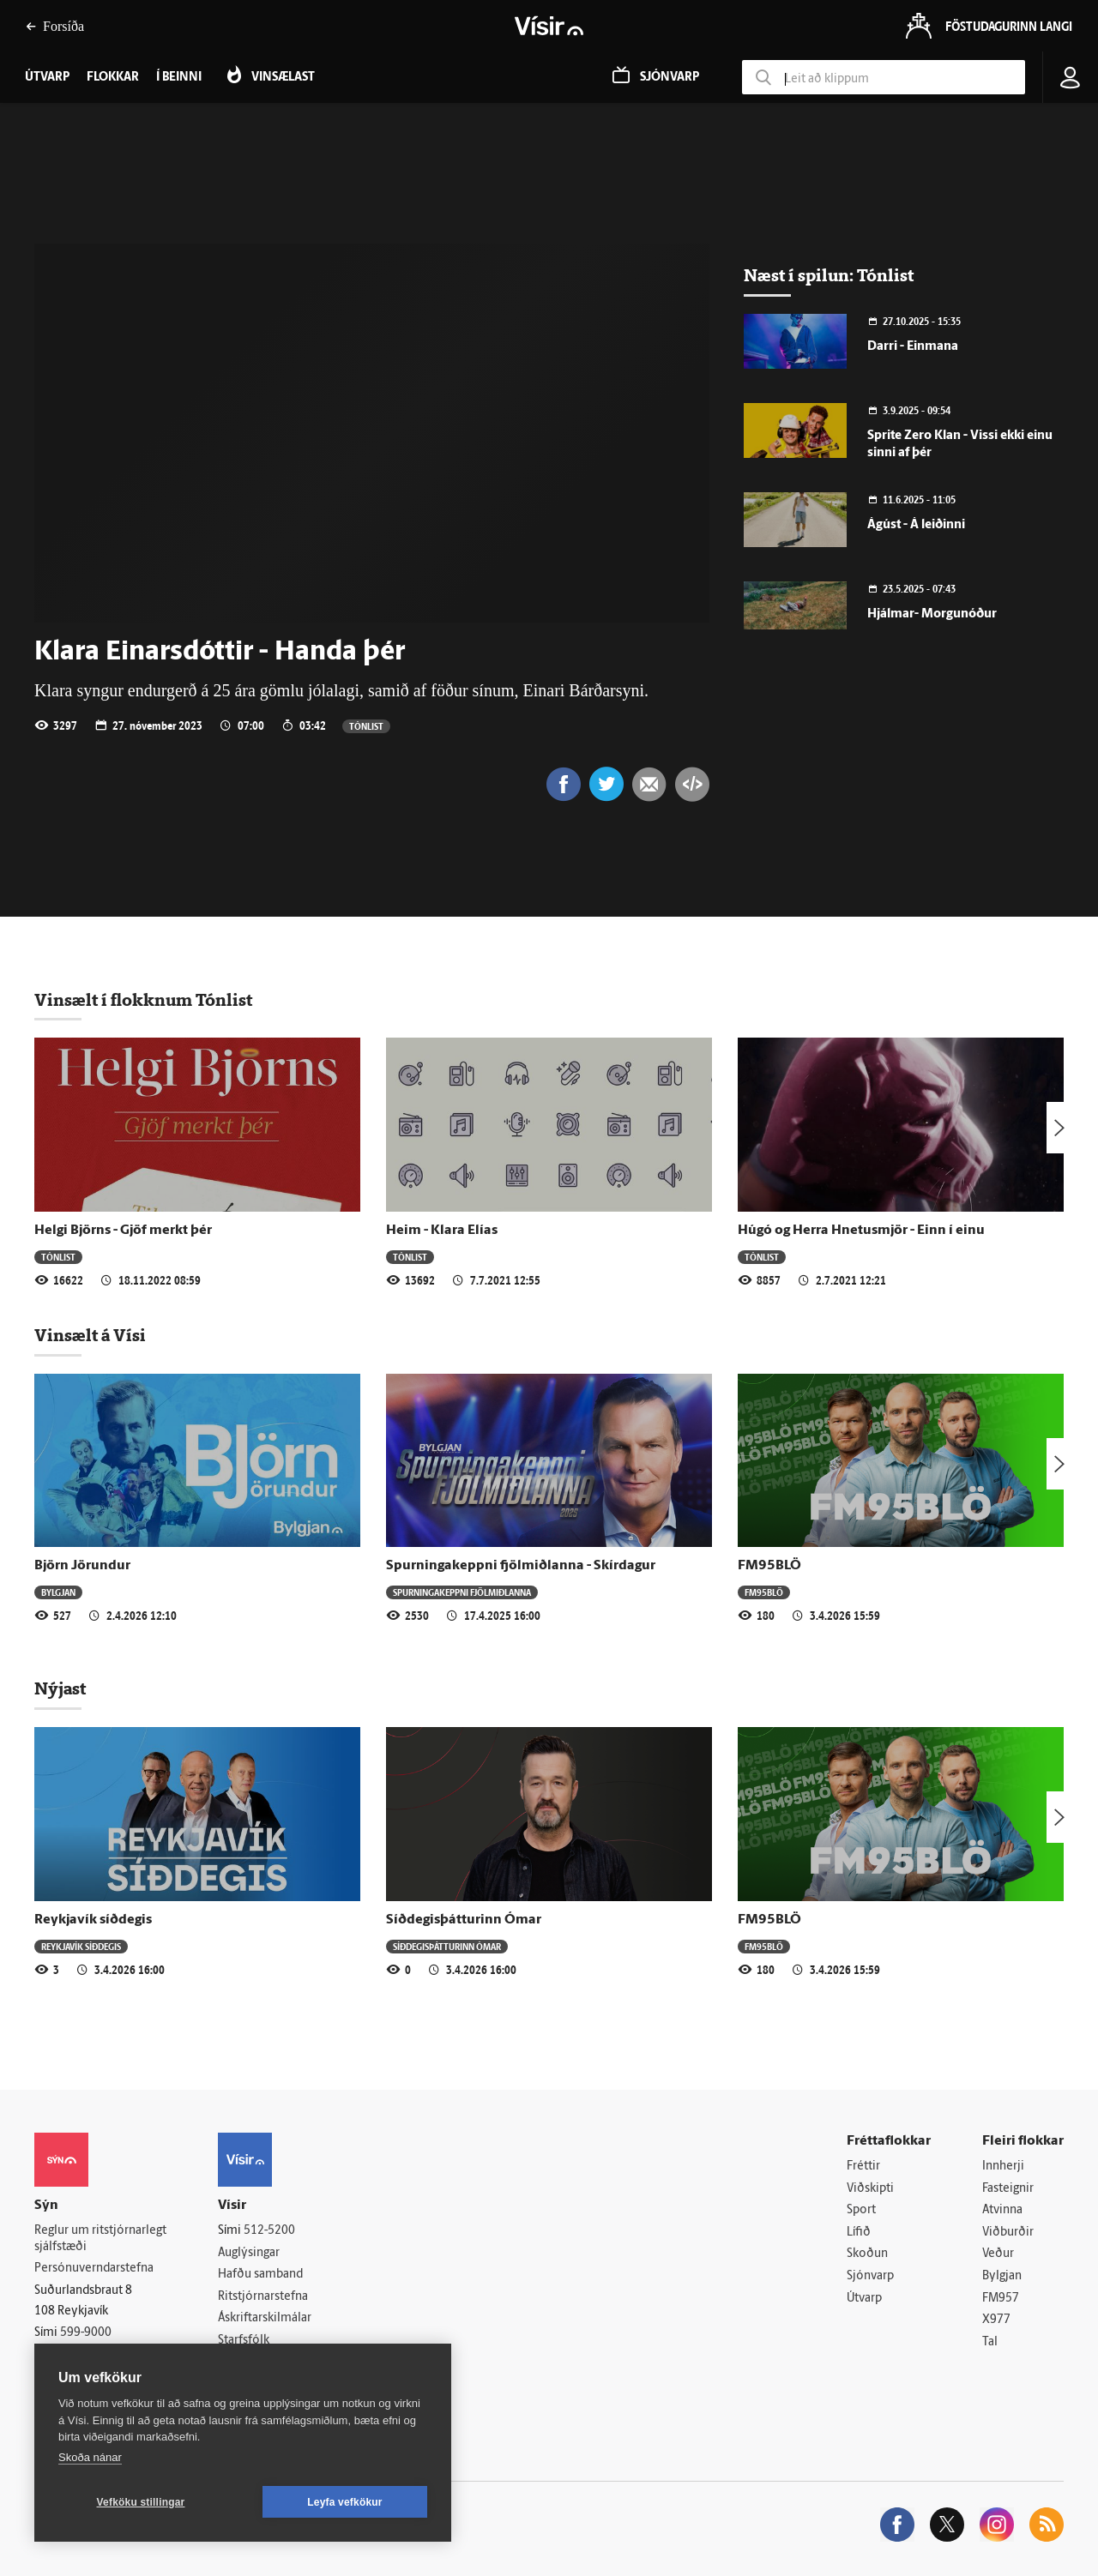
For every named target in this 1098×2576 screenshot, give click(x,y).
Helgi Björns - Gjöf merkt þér (123, 1230)
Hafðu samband (260, 2274)
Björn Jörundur (82, 1566)
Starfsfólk (243, 2340)
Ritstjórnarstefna (263, 2296)
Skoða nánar (90, 2457)
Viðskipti (870, 2188)
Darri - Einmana (912, 346)
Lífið (859, 2232)
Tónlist (366, 726)
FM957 (1000, 2298)
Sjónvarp (870, 2276)
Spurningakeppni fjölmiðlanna (462, 1592)
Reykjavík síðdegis (93, 1920)
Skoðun (867, 2254)
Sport (861, 2210)
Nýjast (60, 1688)
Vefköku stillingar (141, 2502)
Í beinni (179, 77)
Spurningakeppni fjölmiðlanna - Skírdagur (520, 1566)
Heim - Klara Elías (442, 1230)
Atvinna (1002, 2210)
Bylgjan (58, 1592)
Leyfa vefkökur (345, 2502)
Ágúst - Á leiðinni (916, 525)
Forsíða (55, 26)
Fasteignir (1008, 2188)
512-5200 (269, 2230)
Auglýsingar (249, 2253)
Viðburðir (1008, 2232)
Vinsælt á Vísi (90, 1335)
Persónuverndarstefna (94, 2268)
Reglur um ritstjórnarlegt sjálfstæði (100, 2239)
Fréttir (863, 2166)
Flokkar (113, 77)
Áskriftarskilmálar (264, 2318)
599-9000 (86, 2332)
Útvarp (864, 2298)
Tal (990, 2342)
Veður (998, 2254)
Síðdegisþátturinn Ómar (463, 1920)
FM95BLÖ (769, 1566)
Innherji (1003, 2166)
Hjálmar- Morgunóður (932, 614)
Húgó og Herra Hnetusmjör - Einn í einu (861, 1230)
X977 (996, 2320)
